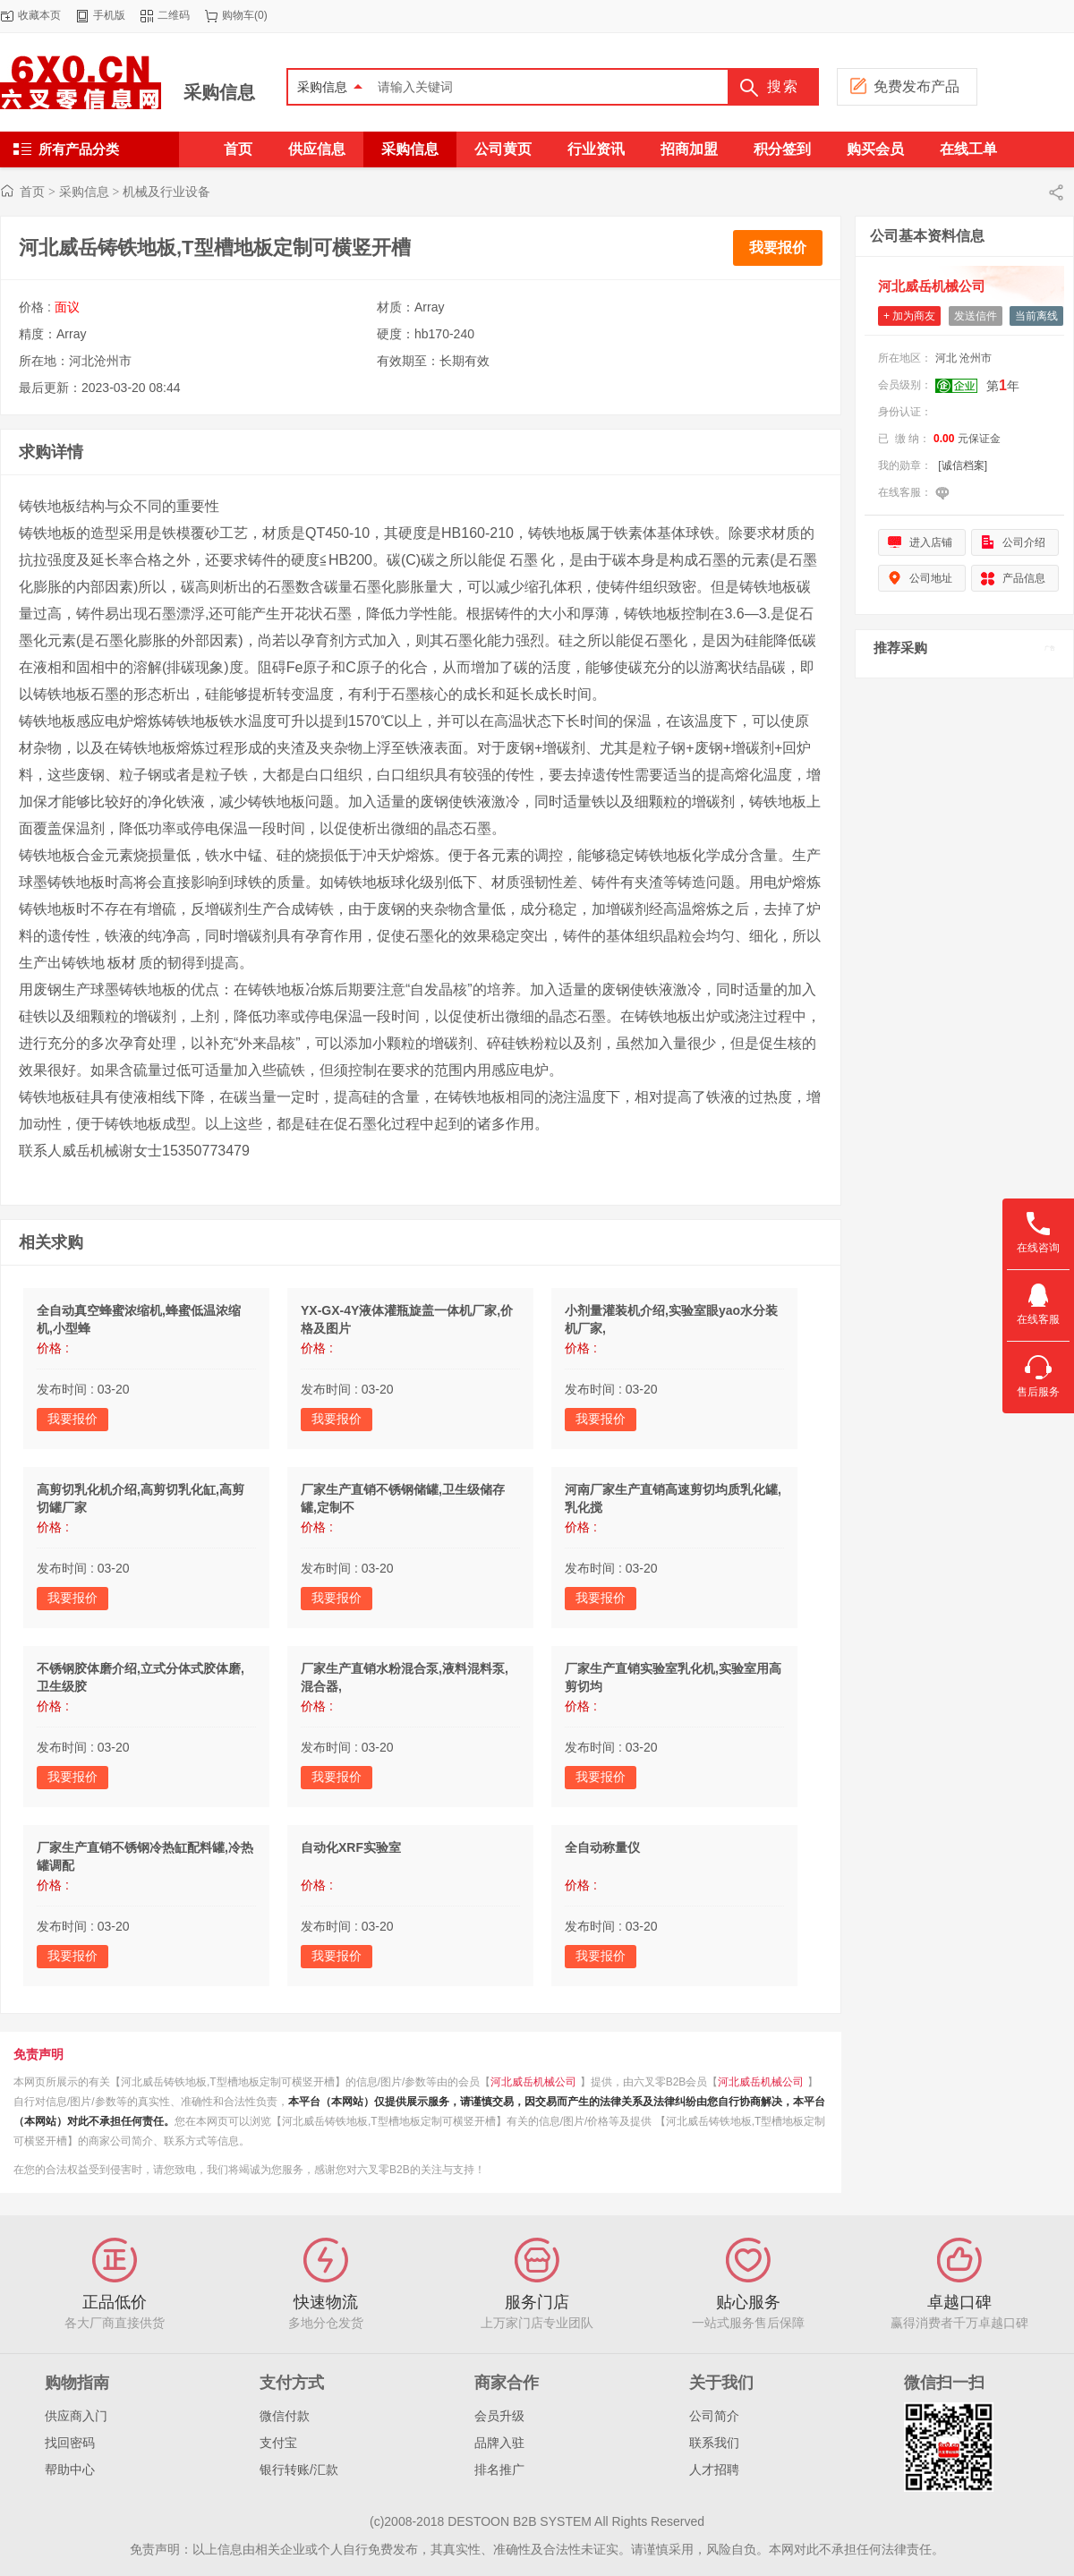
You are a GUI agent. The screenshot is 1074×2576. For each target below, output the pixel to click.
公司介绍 (1023, 542)
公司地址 (930, 578)
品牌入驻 (499, 2442)
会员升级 (499, 2416)
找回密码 (70, 2442)
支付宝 (278, 2442)
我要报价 (777, 247)
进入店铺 (930, 542)
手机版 (109, 15)
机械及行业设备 (166, 191)
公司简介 (714, 2416)
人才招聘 (714, 2469)
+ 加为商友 (909, 316)
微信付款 (285, 2416)
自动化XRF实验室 (351, 1847)
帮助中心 (70, 2469)
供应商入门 (76, 2416)
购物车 (238, 15)
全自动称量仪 (602, 1847)
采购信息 (219, 92)
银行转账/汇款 (299, 2469)
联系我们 (714, 2442)
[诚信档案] (962, 465)
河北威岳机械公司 (533, 2082)
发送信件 (975, 316)
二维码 (174, 15)
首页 (32, 191)
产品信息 (1023, 578)
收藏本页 (39, 15)
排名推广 (499, 2469)
